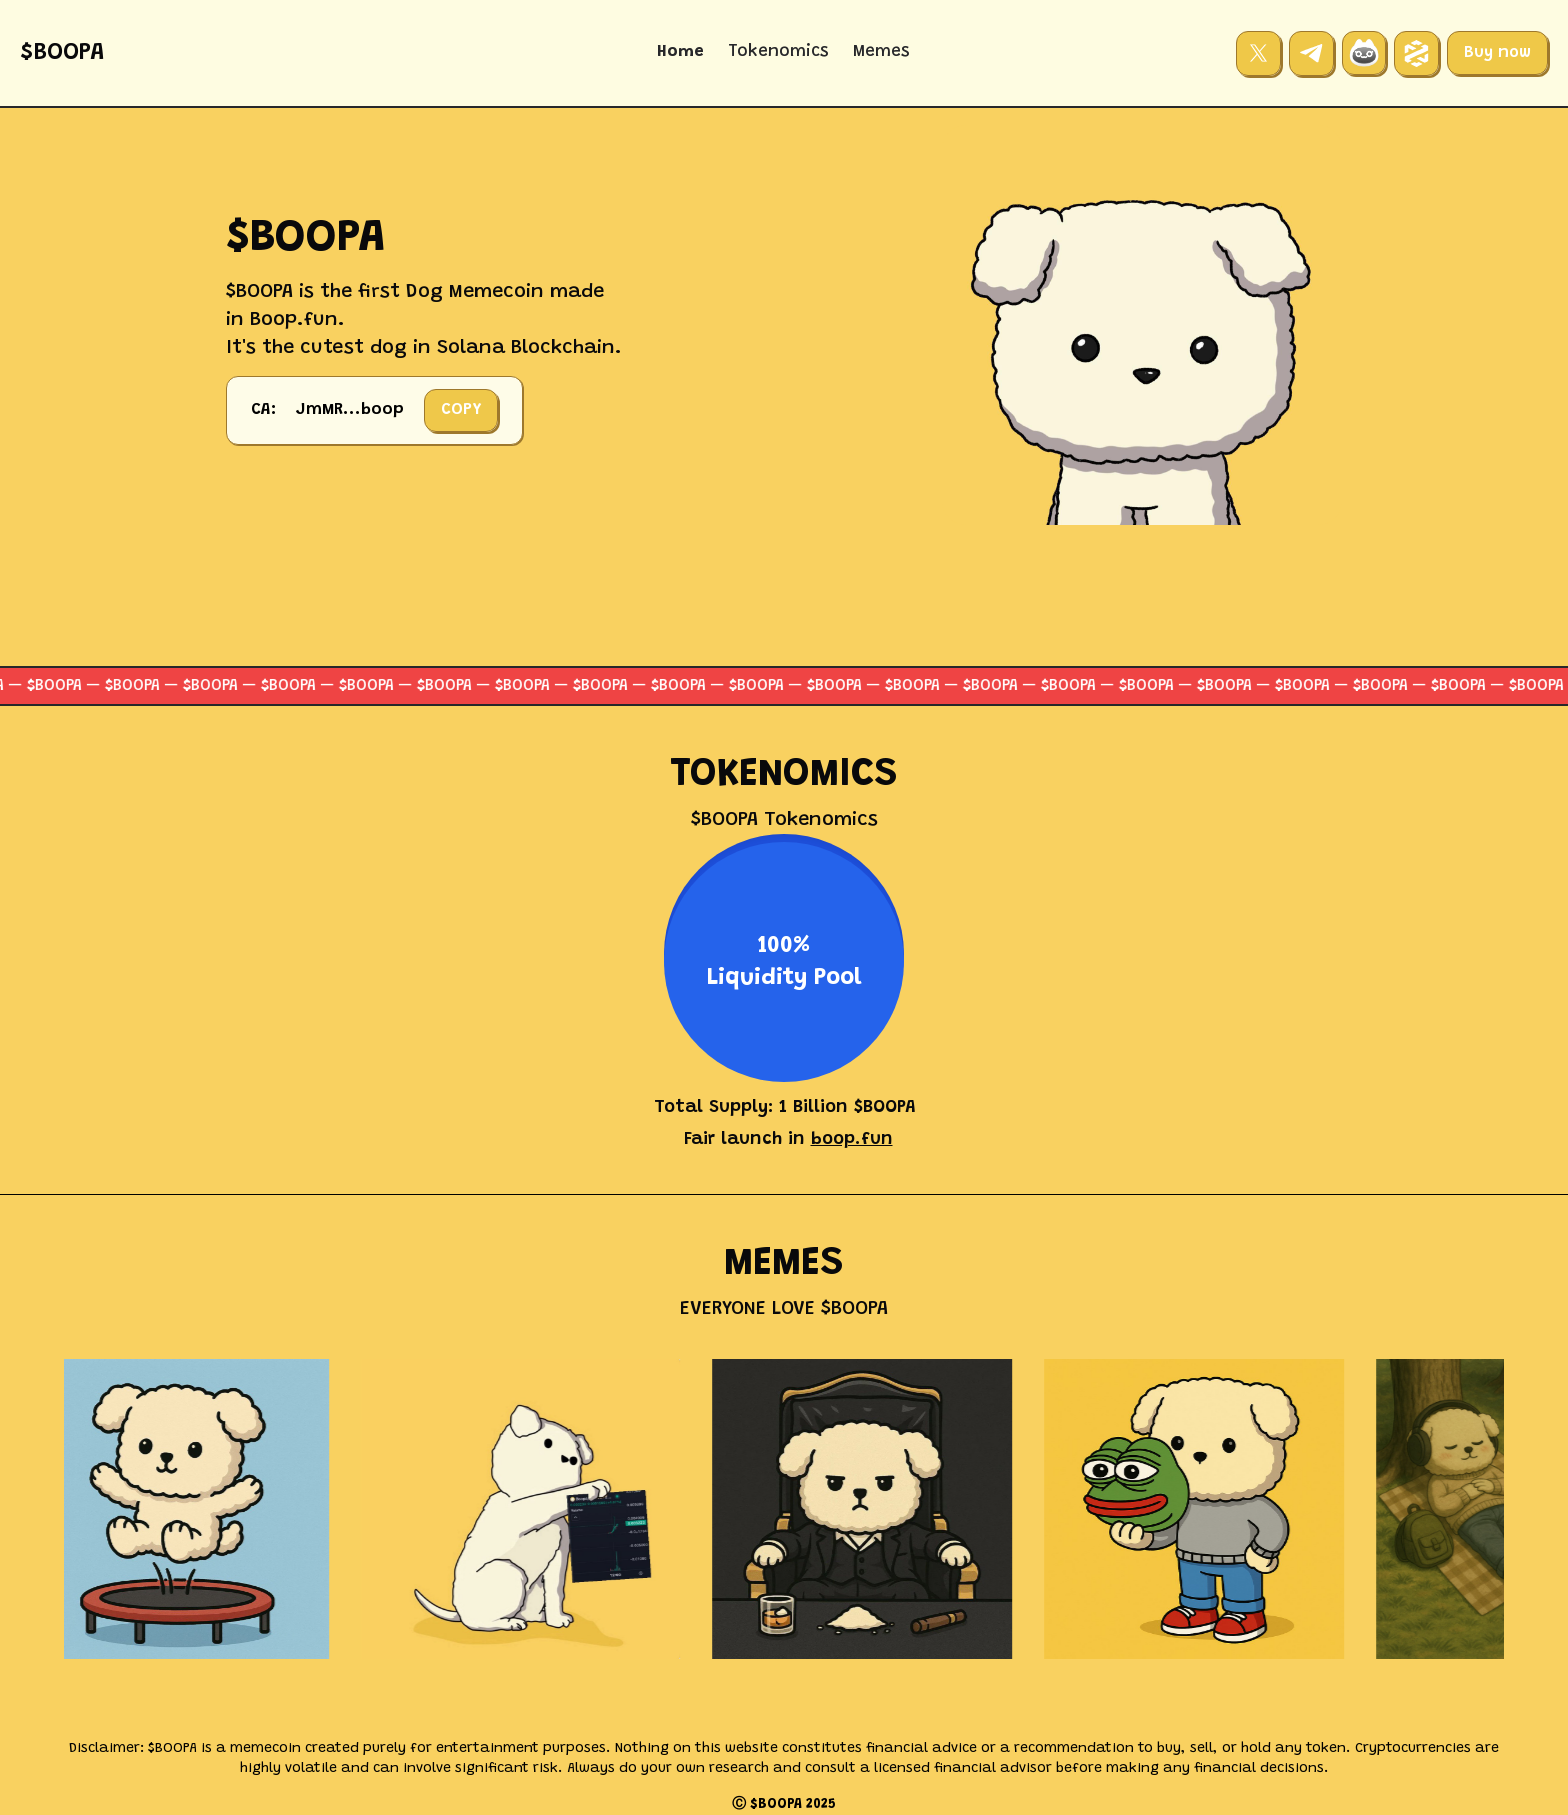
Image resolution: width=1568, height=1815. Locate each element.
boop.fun (852, 1140)
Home (680, 52)
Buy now (1497, 53)
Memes (881, 52)
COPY (461, 410)
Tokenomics (778, 52)
